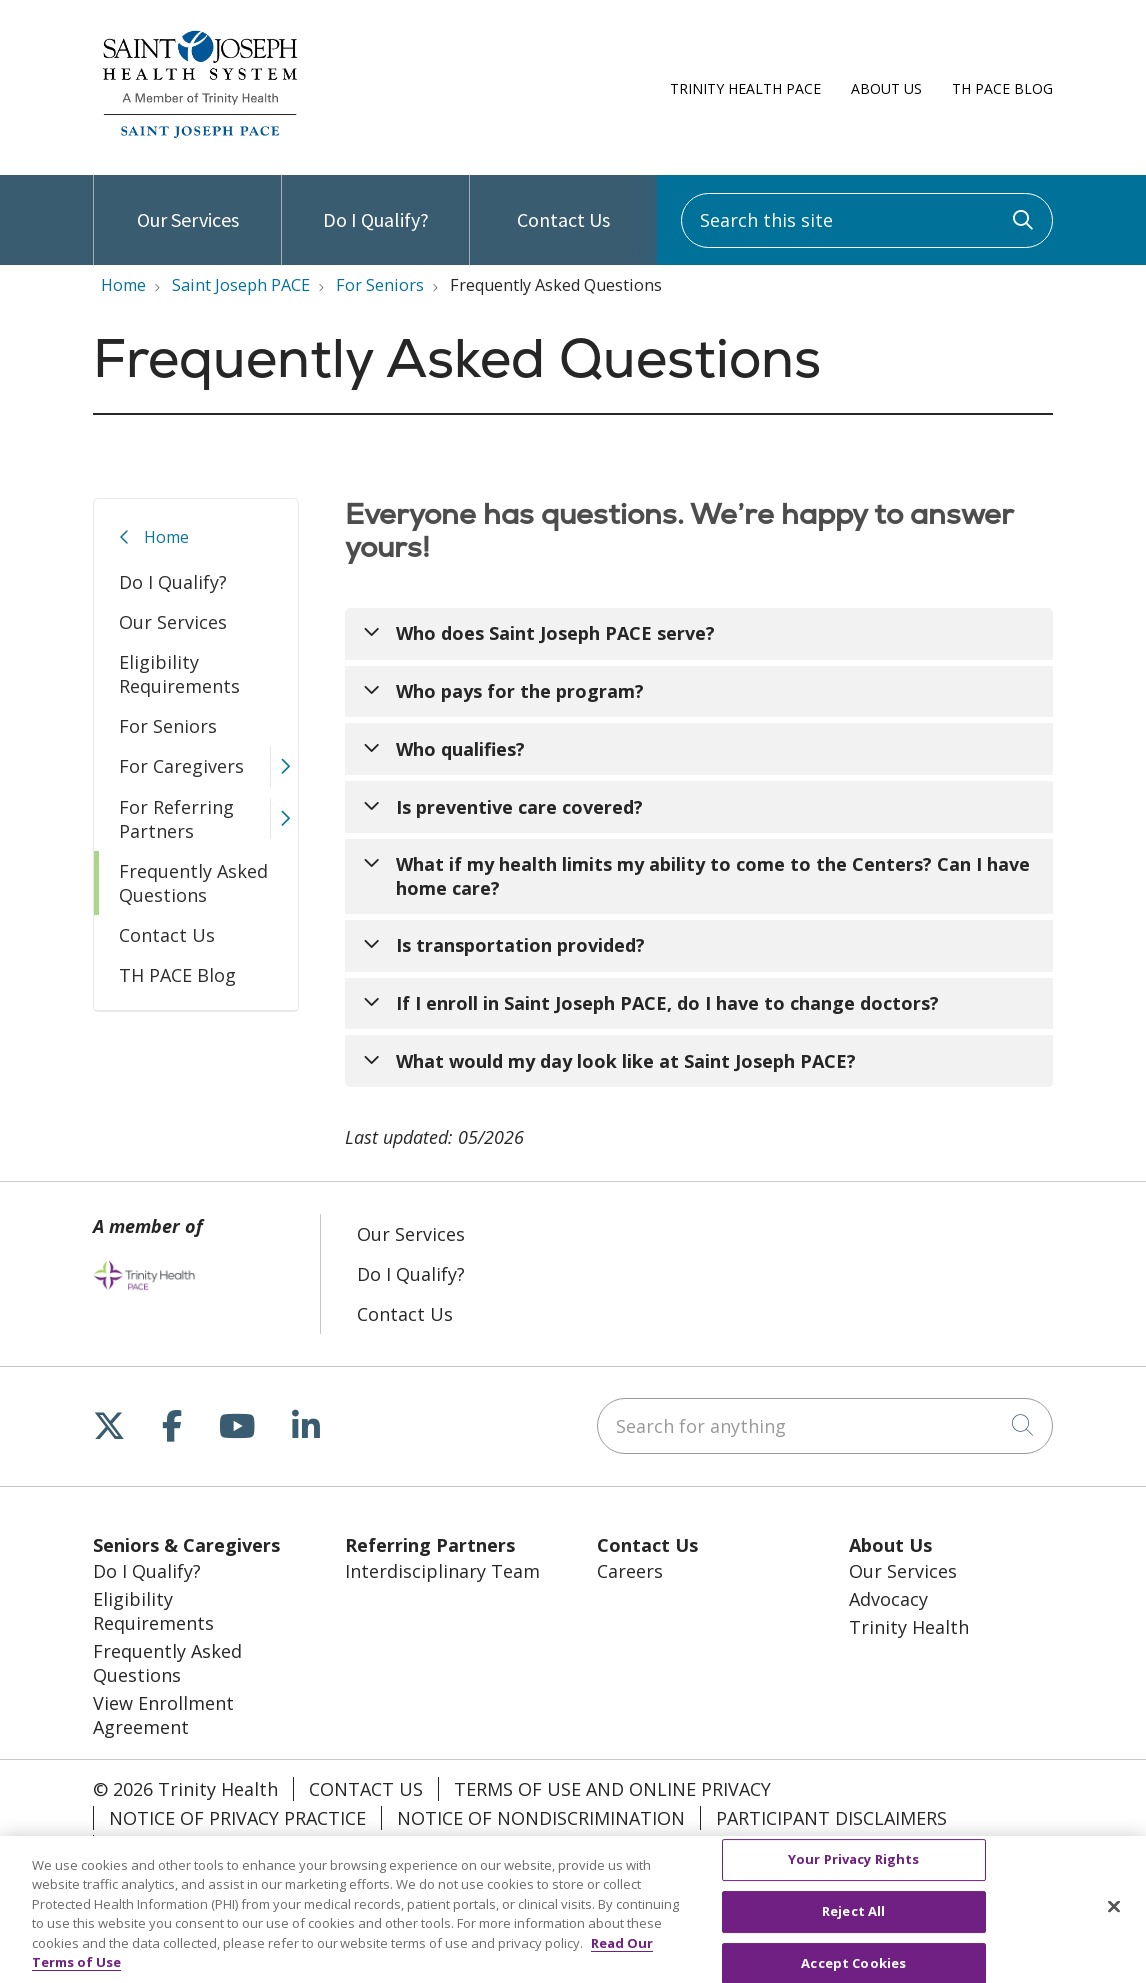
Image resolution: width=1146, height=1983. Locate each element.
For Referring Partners (176, 819)
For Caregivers (181, 766)
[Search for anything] (825, 1426)
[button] (284, 766)
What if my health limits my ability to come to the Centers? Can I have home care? (713, 876)
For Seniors (168, 726)
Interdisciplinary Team (442, 1571)
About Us (886, 88)
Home (166, 537)
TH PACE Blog (1002, 88)
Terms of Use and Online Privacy (612, 1789)
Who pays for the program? (520, 691)
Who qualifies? (460, 749)
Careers (630, 1571)
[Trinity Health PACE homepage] (200, 138)
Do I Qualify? (376, 203)
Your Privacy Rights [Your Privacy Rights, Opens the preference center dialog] (853, 1868)
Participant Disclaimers (831, 1818)
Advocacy (888, 1599)
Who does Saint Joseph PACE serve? (555, 633)
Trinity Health (909, 1627)
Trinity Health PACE (745, 88)
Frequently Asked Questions (193, 883)
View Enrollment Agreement (163, 1715)
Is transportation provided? (520, 945)
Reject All (853, 1919)
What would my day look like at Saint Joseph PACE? (626, 1061)
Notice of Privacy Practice (237, 1818)
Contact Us (563, 203)
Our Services (188, 203)
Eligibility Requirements (179, 674)
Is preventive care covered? (519, 807)
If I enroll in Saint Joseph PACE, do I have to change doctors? (667, 1003)
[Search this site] (867, 220)
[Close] (1114, 1915)
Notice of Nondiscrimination (541, 1818)
